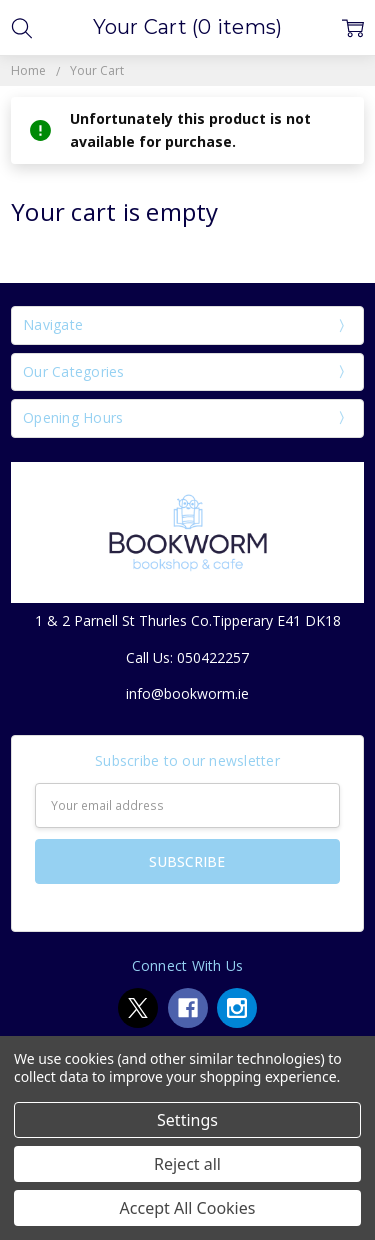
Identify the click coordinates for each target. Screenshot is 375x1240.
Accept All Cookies (188, 1208)
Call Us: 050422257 (187, 657)
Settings (187, 1120)
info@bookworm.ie (187, 693)
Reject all (187, 1164)
